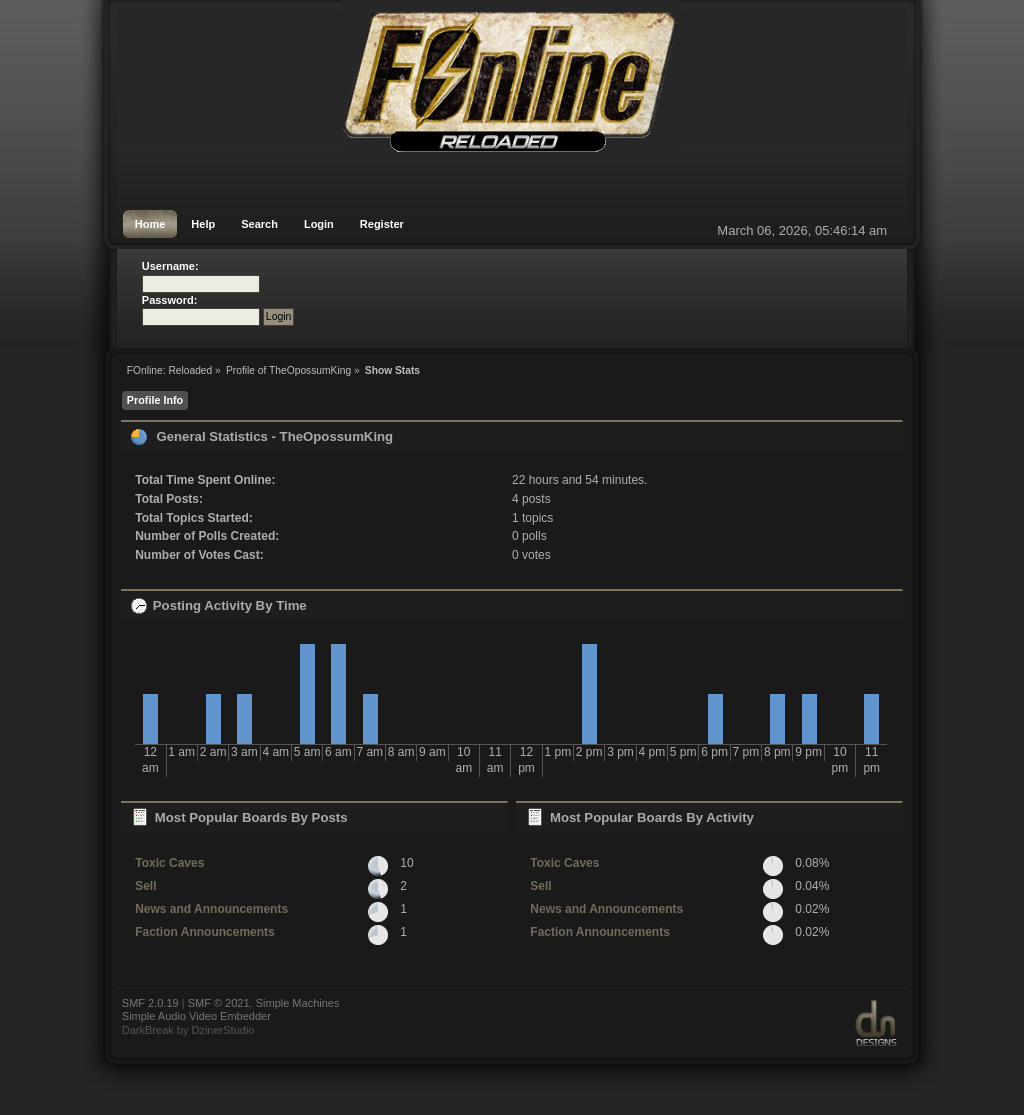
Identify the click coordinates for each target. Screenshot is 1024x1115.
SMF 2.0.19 (150, 1003)
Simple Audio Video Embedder (196, 1016)
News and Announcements (211, 909)
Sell (145, 886)
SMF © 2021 (219, 1003)
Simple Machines (298, 1003)
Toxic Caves (169, 863)
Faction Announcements (205, 932)
